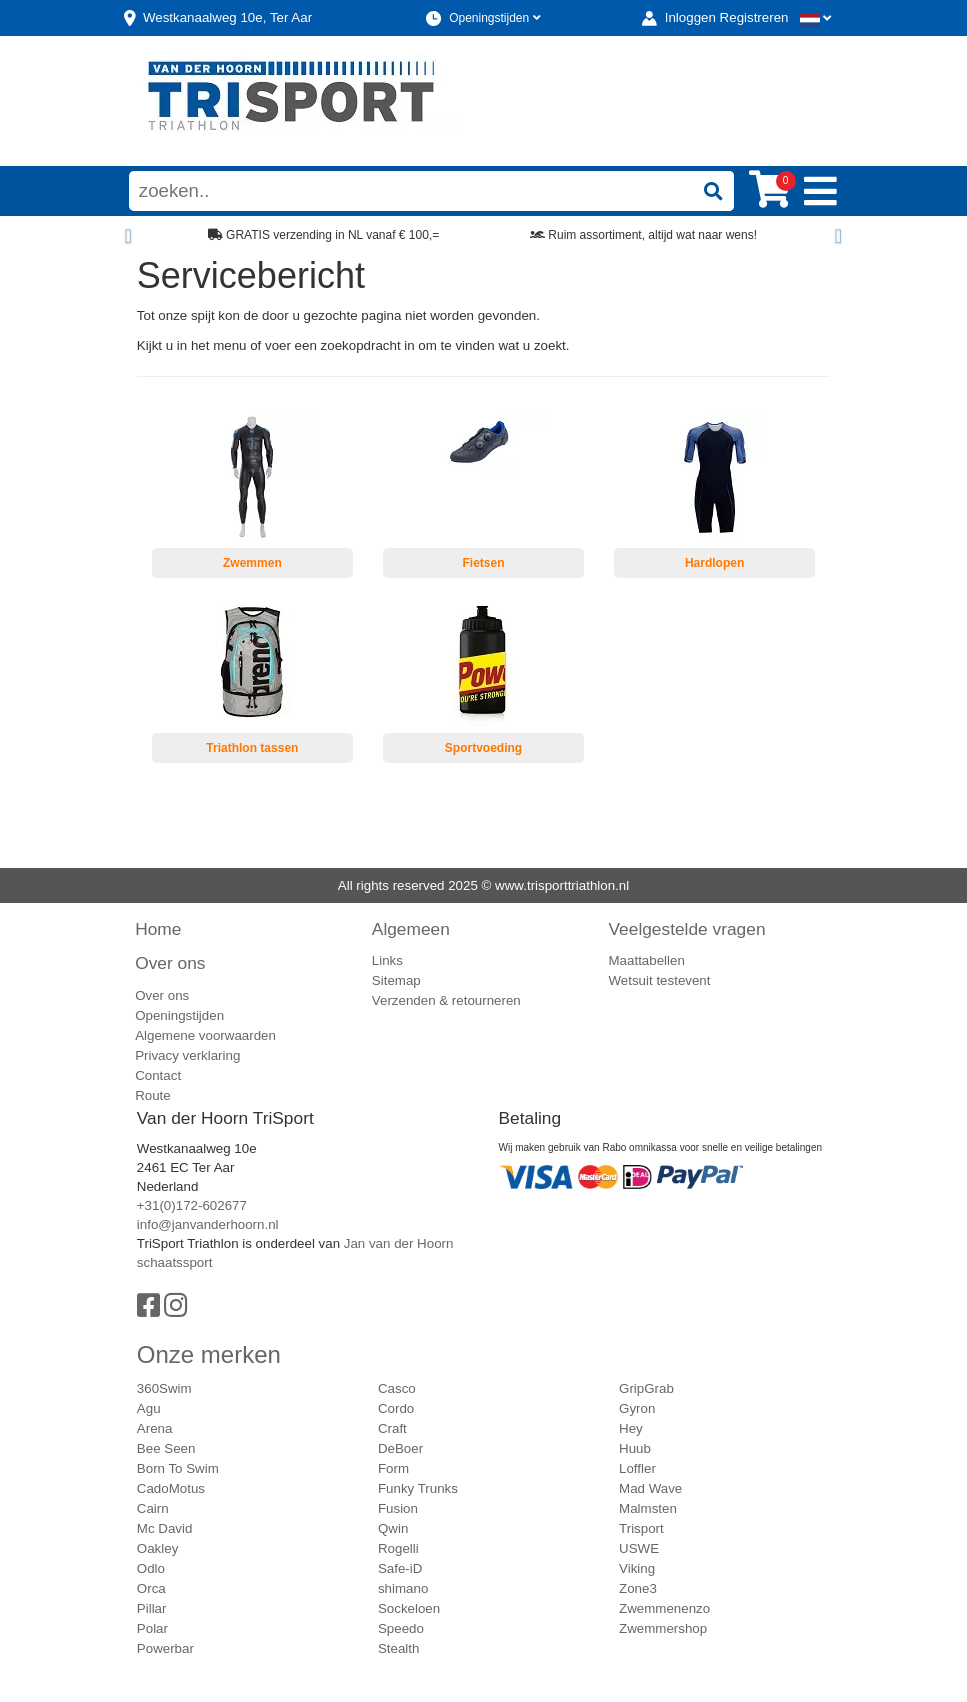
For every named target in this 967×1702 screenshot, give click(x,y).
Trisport (641, 1528)
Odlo (151, 1568)
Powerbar (165, 1648)
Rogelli (398, 1548)
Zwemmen (252, 563)
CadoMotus (171, 1488)
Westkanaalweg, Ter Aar (227, 17)
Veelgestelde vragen (687, 929)
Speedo (401, 1628)
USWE (639, 1548)
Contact (158, 1075)
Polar (152, 1628)
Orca (151, 1588)
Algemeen (411, 929)
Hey (631, 1428)
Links (387, 960)
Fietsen (483, 563)
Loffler (637, 1468)
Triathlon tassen (252, 748)
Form (393, 1468)
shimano (403, 1588)
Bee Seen (166, 1448)
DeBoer (400, 1448)
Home (158, 929)
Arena (155, 1428)
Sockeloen (409, 1608)
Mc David (165, 1528)
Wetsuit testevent (660, 980)
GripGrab (646, 1388)
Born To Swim (178, 1468)
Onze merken (209, 1354)
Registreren (754, 17)
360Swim (164, 1388)
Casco (397, 1388)
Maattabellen (647, 960)
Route (153, 1095)
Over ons (170, 963)
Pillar (152, 1608)
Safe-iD (400, 1568)
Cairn (153, 1508)
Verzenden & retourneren (446, 1000)
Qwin (393, 1528)
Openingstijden (494, 18)
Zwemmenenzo (664, 1608)
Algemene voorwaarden (205, 1035)
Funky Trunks (418, 1488)
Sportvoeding (483, 748)
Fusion (398, 1508)
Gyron (637, 1408)
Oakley (157, 1548)
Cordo (396, 1408)
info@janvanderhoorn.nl (208, 1224)
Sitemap (396, 980)
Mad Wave (650, 1488)
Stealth (399, 1648)
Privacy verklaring (187, 1055)
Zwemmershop (663, 1628)
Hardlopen (714, 563)
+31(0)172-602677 (192, 1205)
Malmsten (648, 1508)
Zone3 (638, 1588)
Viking (637, 1568)
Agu (149, 1408)
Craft (392, 1428)
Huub (635, 1448)
